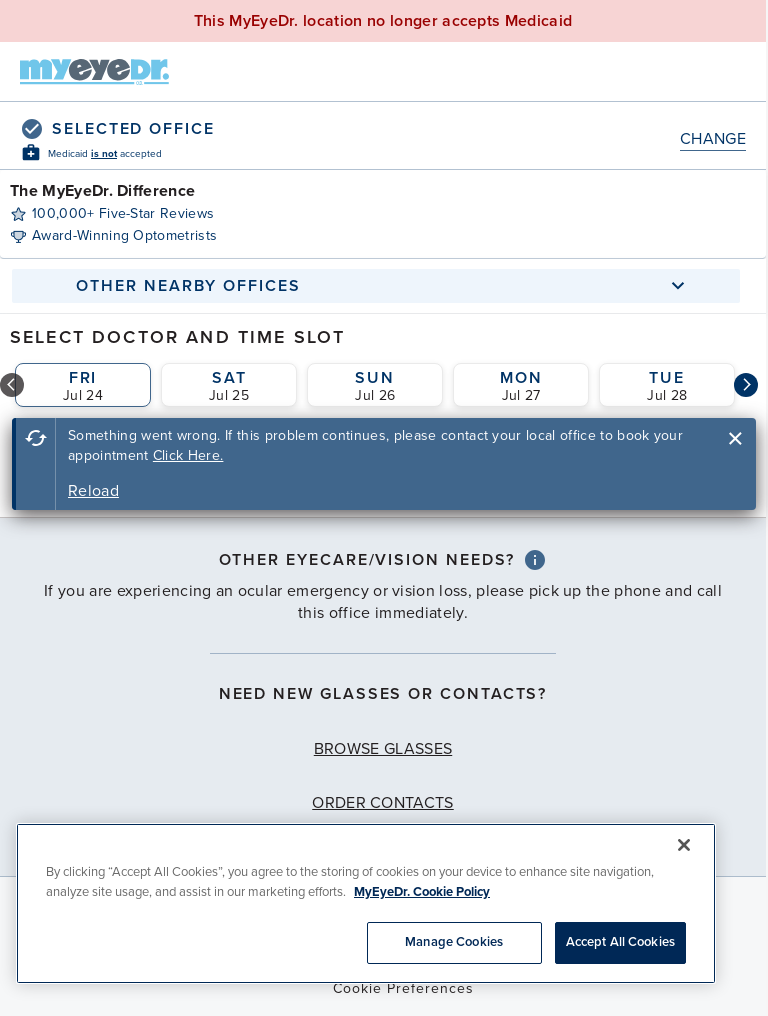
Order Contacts (382, 803)
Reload (93, 491)
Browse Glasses (383, 749)
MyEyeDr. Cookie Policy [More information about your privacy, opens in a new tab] (422, 892)
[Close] (684, 845)
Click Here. (188, 455)
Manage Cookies (454, 942)
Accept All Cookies (620, 942)
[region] (366, 903)
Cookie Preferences (403, 988)
